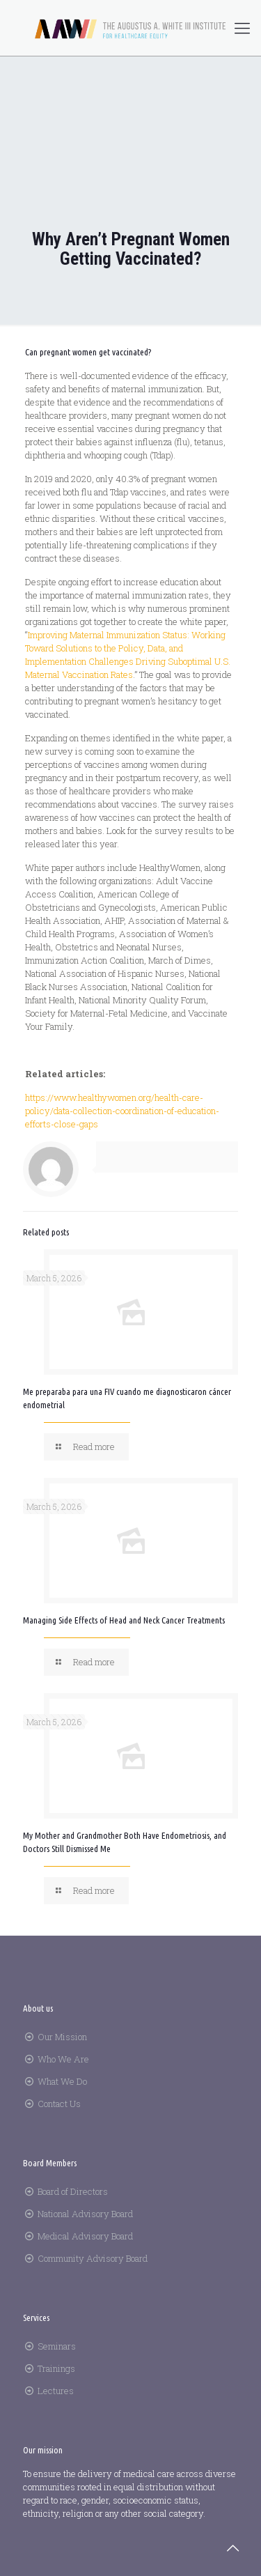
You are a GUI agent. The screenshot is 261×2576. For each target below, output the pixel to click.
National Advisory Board (85, 2213)
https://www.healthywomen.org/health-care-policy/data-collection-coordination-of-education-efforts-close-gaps (122, 1110)
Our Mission (62, 2036)
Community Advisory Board (93, 2258)
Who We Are (63, 2059)
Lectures (56, 2390)
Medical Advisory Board (85, 2236)
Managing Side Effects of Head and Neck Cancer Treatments (124, 1620)
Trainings (56, 2368)
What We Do (62, 2081)
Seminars (57, 2346)
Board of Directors (73, 2191)
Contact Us (59, 2103)
